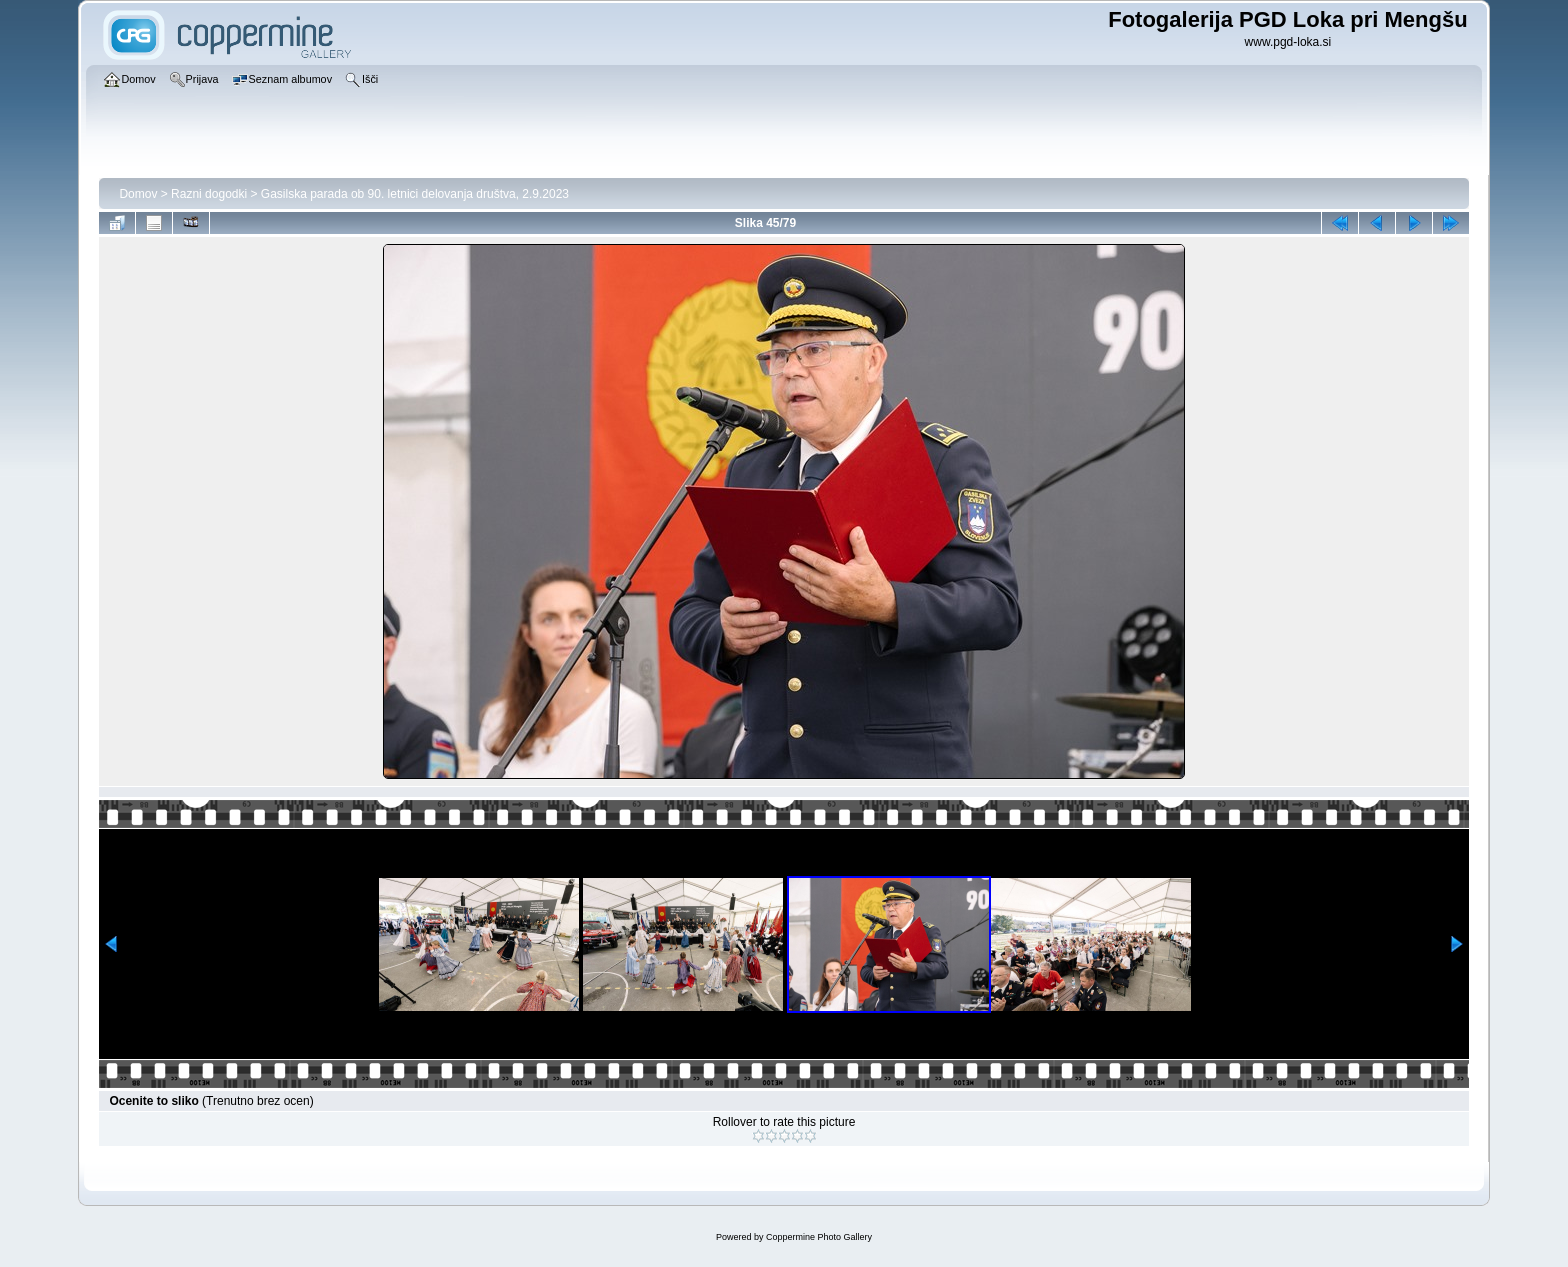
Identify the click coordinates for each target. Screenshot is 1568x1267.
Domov (138, 194)
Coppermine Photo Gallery (819, 1237)
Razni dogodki (209, 194)
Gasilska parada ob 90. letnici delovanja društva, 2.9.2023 (415, 194)
